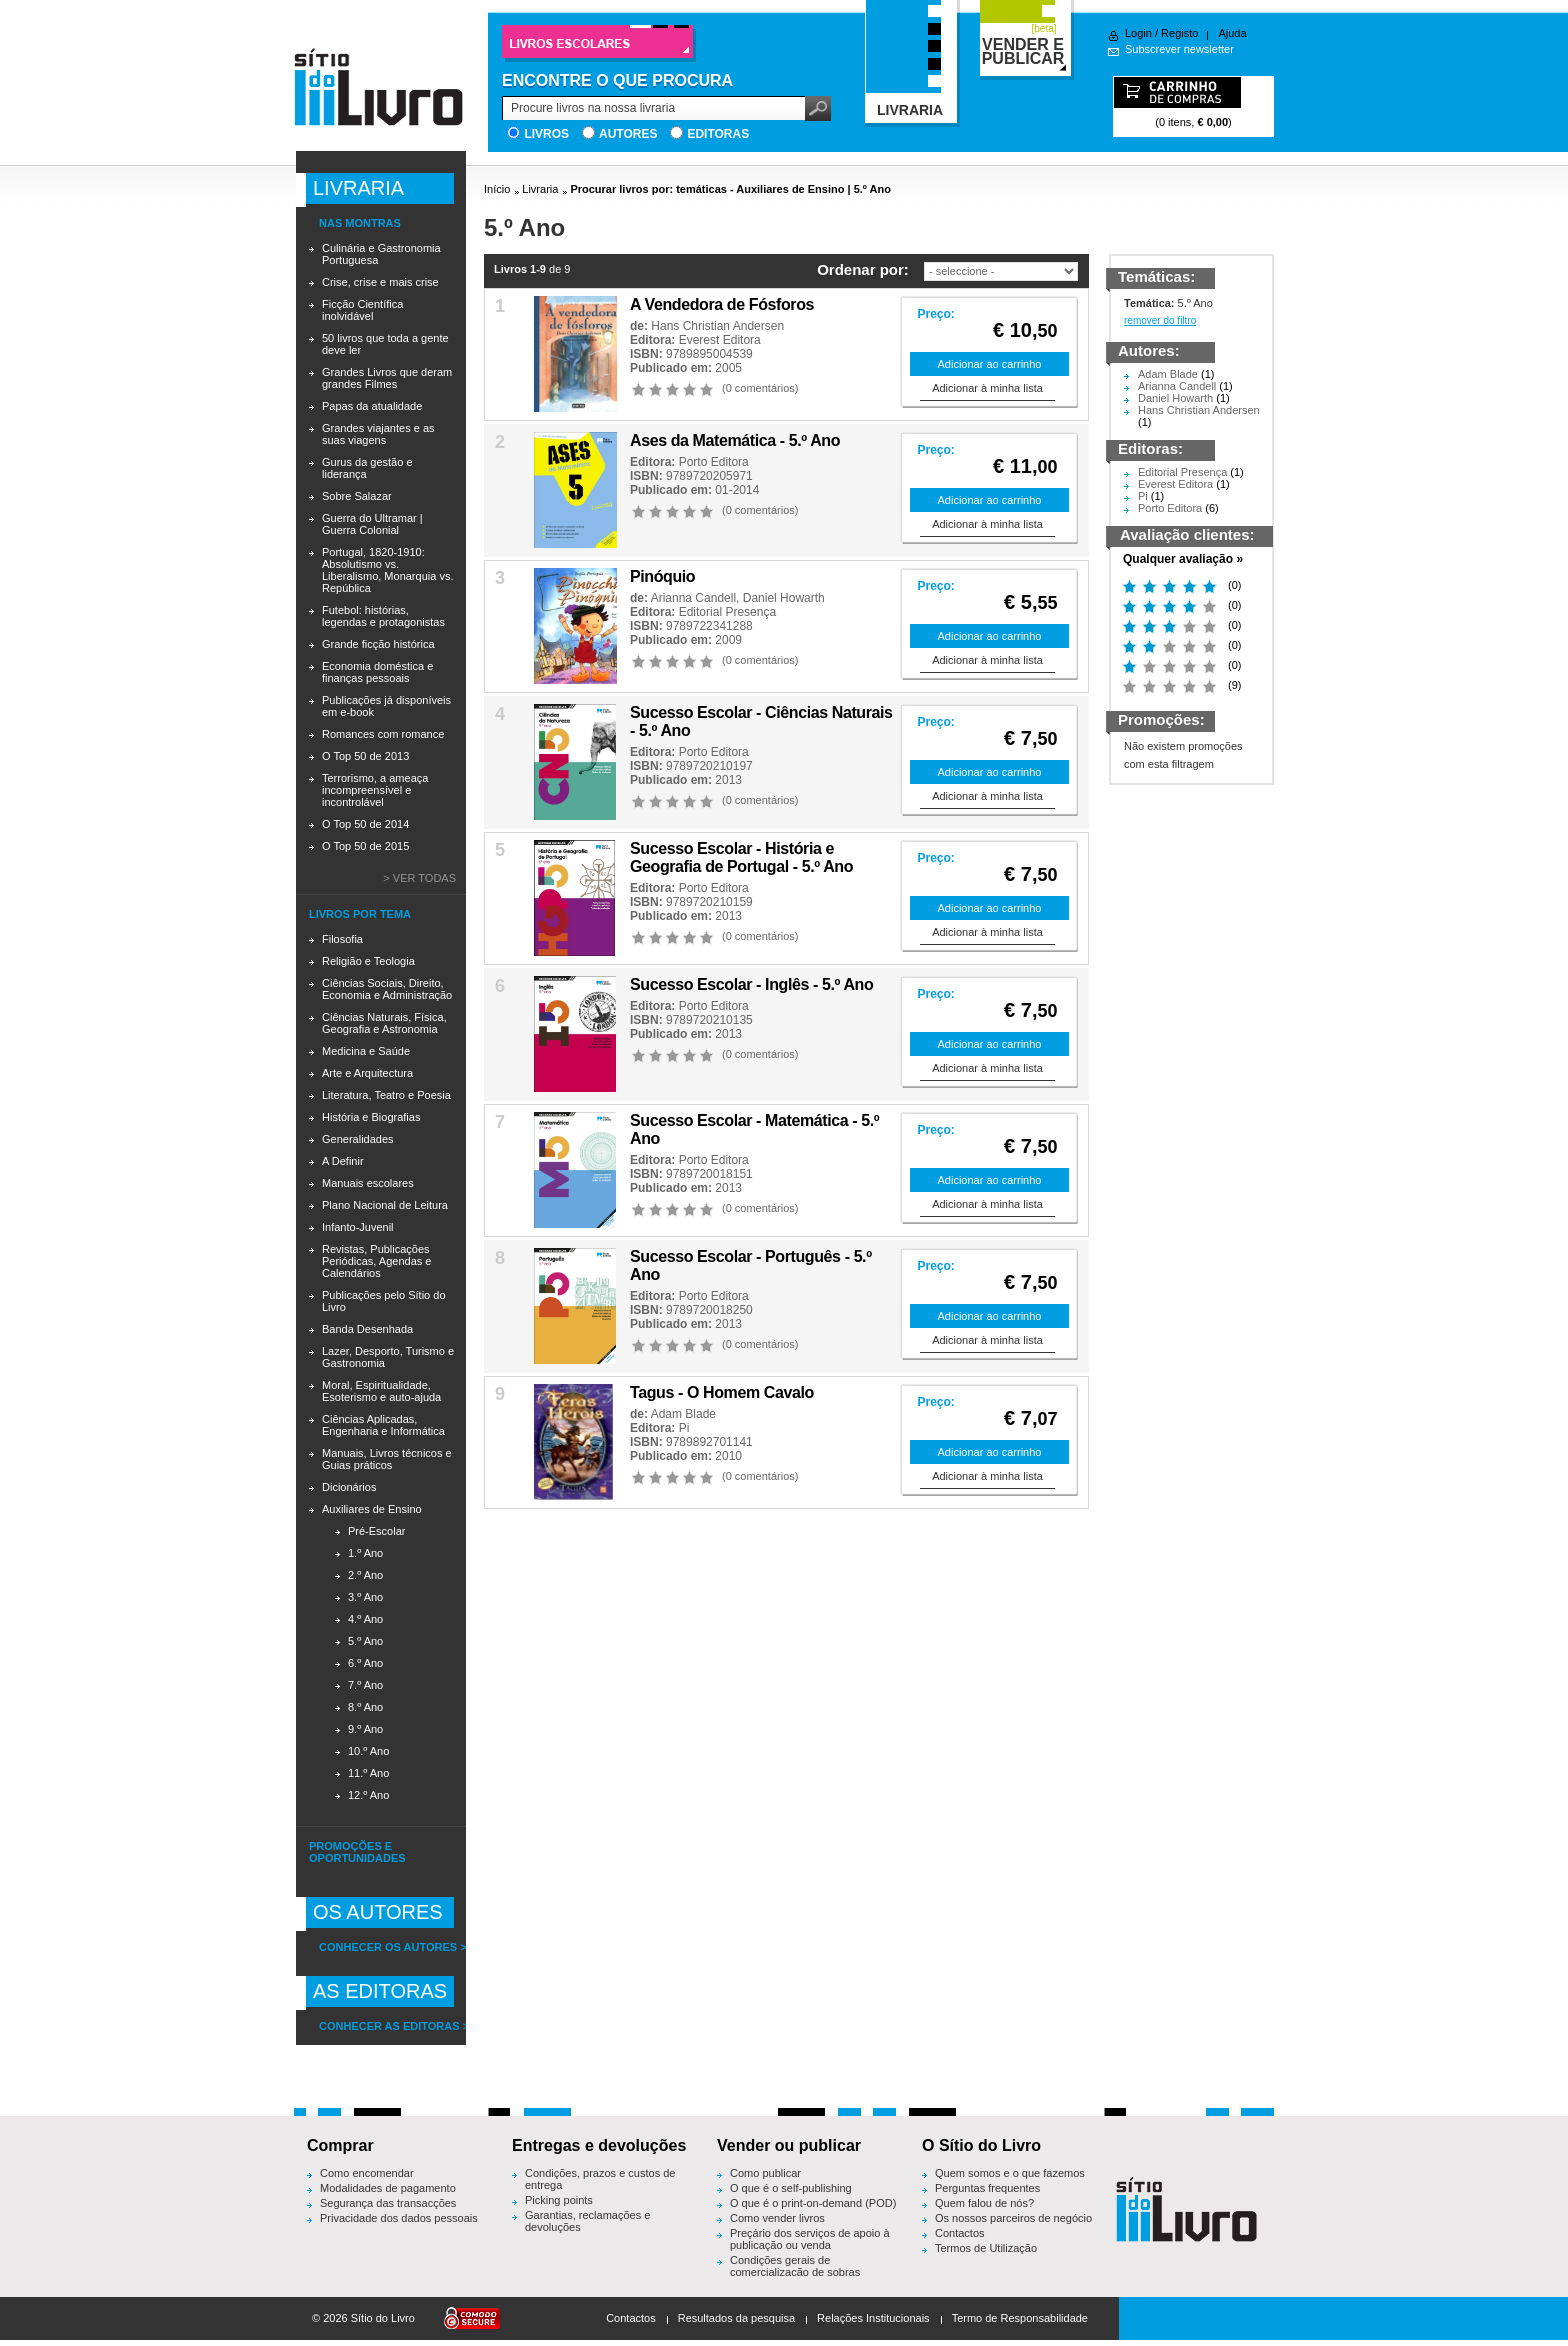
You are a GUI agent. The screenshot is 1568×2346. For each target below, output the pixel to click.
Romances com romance (383, 734)
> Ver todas (419, 878)
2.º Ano (365, 1575)
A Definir (343, 1161)
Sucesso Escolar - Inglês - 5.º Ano (751, 984)
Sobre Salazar (357, 496)
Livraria (540, 189)
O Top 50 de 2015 (365, 846)
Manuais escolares (368, 1183)
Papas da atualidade (372, 406)
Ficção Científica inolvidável (362, 310)
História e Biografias (371, 1117)
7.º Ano (365, 1685)
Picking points (559, 2200)
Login (1138, 33)
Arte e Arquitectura (367, 1073)
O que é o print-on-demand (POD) (813, 2203)
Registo (1179, 33)
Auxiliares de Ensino (372, 1509)
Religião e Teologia (368, 961)
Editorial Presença (727, 612)
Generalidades (358, 1139)
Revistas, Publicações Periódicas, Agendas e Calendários (376, 1261)
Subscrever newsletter (1179, 49)
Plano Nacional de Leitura (385, 1205)
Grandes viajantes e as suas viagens (378, 434)
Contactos (960, 2233)
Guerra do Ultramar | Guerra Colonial (372, 524)
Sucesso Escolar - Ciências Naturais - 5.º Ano (761, 721)
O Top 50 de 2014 (365, 824)
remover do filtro (1160, 320)
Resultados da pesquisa (736, 2318)
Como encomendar (367, 2173)
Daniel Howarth (784, 598)
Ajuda (1232, 33)
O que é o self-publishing (791, 2188)
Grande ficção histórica (378, 644)
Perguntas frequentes (987, 2188)
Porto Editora (714, 462)
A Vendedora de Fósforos (722, 304)
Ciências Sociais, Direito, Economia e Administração (387, 989)
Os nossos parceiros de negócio (1013, 2218)
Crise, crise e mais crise (380, 282)
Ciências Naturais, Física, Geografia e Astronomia (384, 1023)
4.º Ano (365, 1619)
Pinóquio (662, 576)
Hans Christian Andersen (717, 326)
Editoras (718, 134)
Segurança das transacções (388, 2203)
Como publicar (765, 2173)
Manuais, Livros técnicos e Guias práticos (387, 1459)
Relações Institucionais (873, 2318)
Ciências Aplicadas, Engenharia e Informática (383, 1425)
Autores (628, 134)
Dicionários (349, 1487)
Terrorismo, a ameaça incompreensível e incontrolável (375, 790)
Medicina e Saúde (366, 1051)
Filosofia (342, 939)
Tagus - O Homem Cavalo (722, 1392)
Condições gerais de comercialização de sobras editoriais (795, 2272)
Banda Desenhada (367, 1329)
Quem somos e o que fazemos (1010, 2173)
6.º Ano (365, 1663)
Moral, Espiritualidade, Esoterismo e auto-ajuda (381, 1391)
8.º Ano (365, 1707)
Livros (546, 134)
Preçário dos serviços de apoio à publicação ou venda (810, 2239)
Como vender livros (777, 2218)
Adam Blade (683, 1414)
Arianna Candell (693, 598)
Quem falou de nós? (984, 2203)
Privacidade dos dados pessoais (399, 2218)
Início (497, 189)
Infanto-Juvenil (358, 1227)
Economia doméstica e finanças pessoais (377, 672)
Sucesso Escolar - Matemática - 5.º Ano (754, 1129)
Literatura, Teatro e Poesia (386, 1095)
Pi (684, 1428)
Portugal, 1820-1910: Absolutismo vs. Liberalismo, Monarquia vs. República (387, 570)
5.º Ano (365, 1641)
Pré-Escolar (376, 1531)
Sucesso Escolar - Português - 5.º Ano (751, 1265)
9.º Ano (365, 1729)
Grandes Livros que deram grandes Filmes (387, 378)
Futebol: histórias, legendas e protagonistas (383, 616)
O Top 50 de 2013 (365, 756)
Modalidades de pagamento (388, 2188)
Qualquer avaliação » (1183, 559)
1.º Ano (365, 1553)
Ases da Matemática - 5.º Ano (735, 440)
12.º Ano (368, 1795)
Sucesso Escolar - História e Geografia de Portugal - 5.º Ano (741, 857)
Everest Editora (720, 340)
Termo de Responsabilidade (1020, 2318)
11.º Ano (368, 1773)
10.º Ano (368, 1751)
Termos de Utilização (986, 2248)
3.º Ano (365, 1597)
